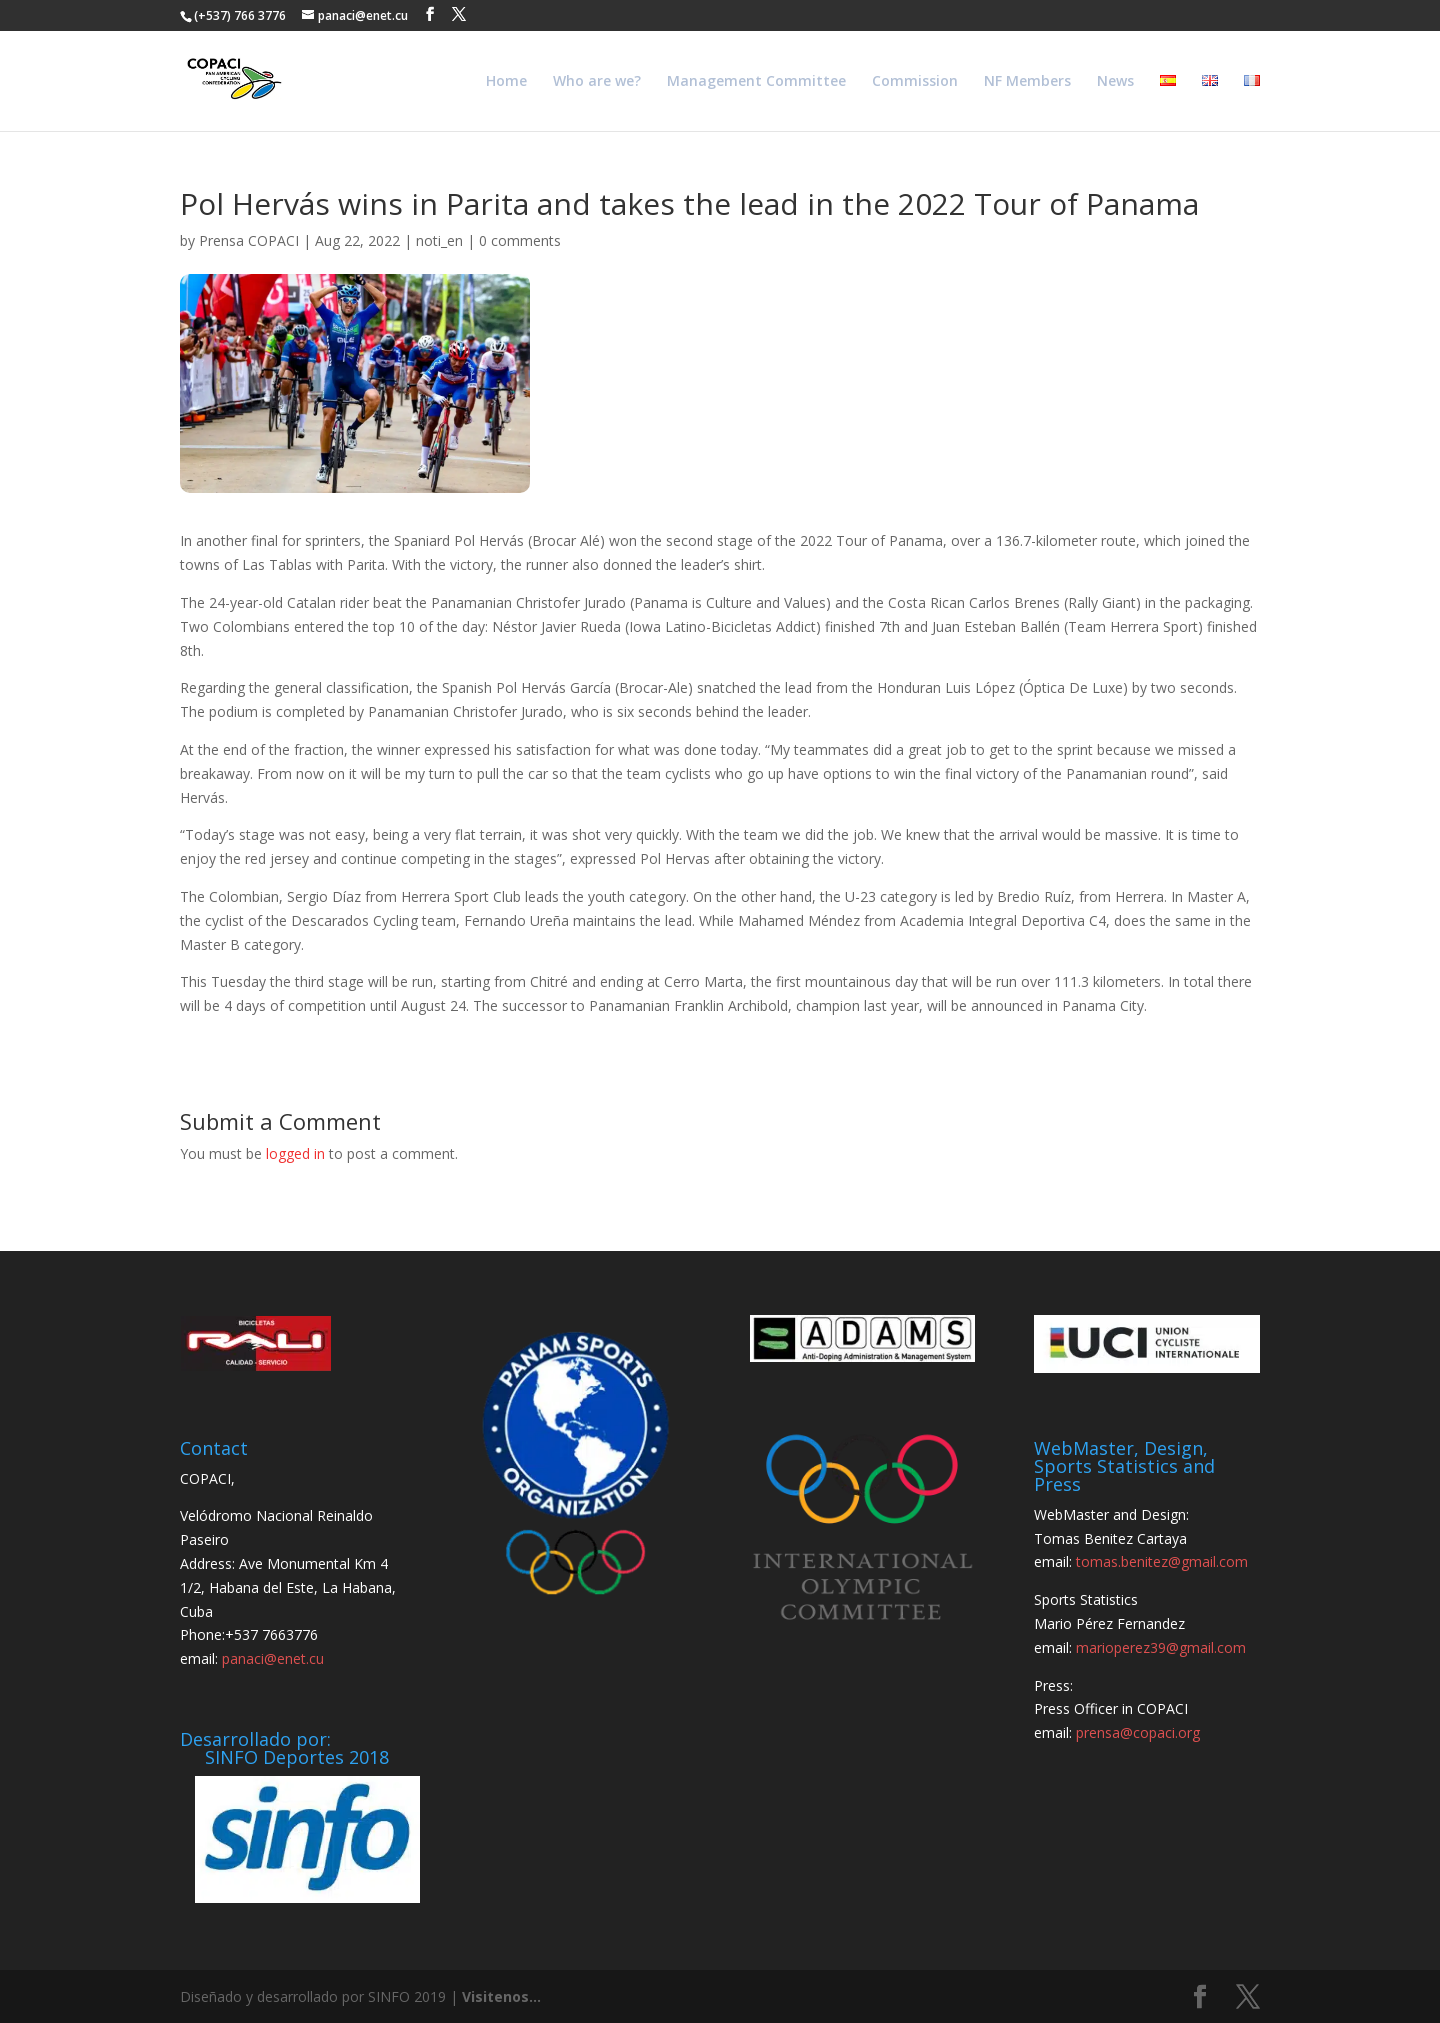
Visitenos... (501, 1996)
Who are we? (597, 82)
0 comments (520, 240)
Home (506, 82)
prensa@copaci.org (1138, 1732)
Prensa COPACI (249, 240)
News (1115, 82)
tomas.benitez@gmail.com (1162, 1561)
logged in (295, 1153)
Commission (915, 82)
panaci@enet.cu (273, 1658)
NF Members (1027, 82)
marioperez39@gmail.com (1161, 1647)
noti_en (439, 240)
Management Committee (756, 82)
